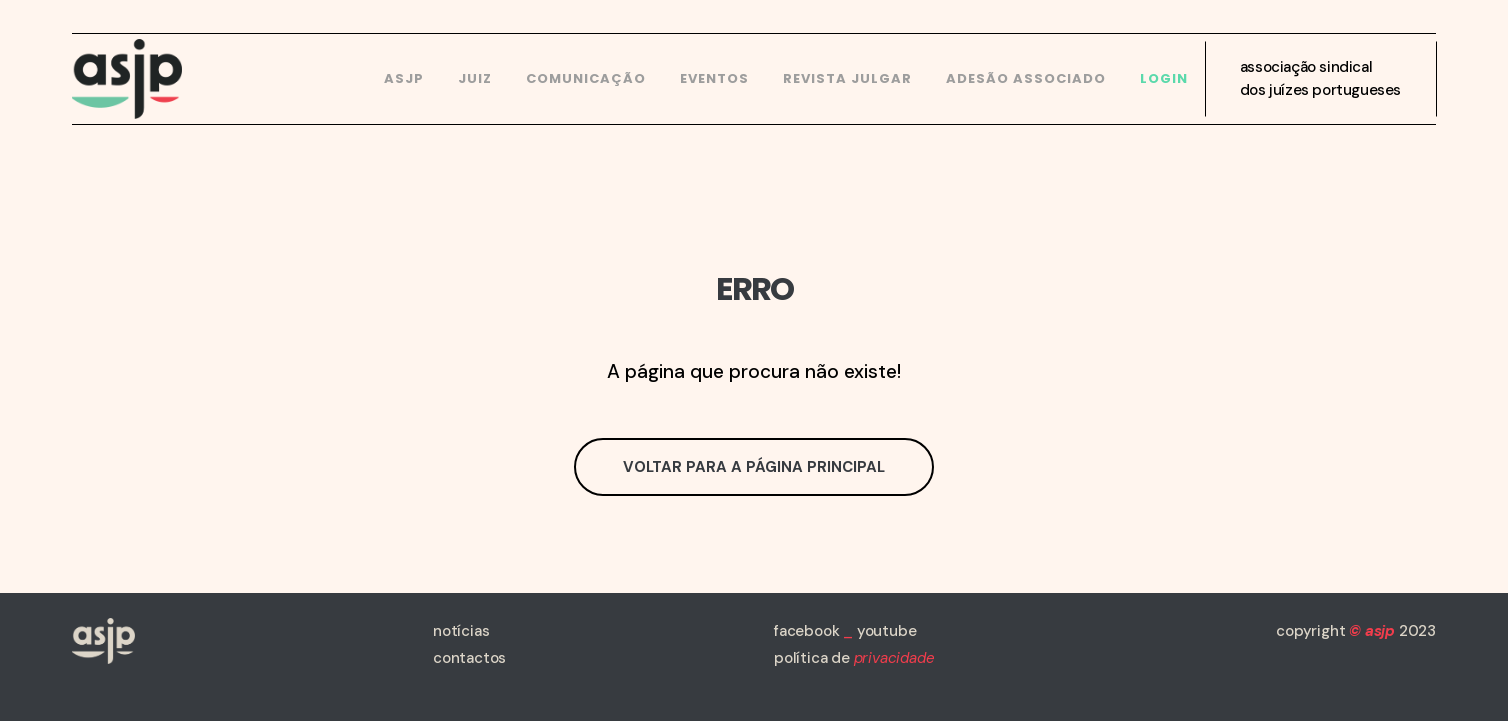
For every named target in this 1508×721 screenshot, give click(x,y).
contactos (469, 658)
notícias (461, 631)
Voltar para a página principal (754, 467)
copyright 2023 (1356, 631)
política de (854, 658)
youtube (887, 631)
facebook (806, 631)
